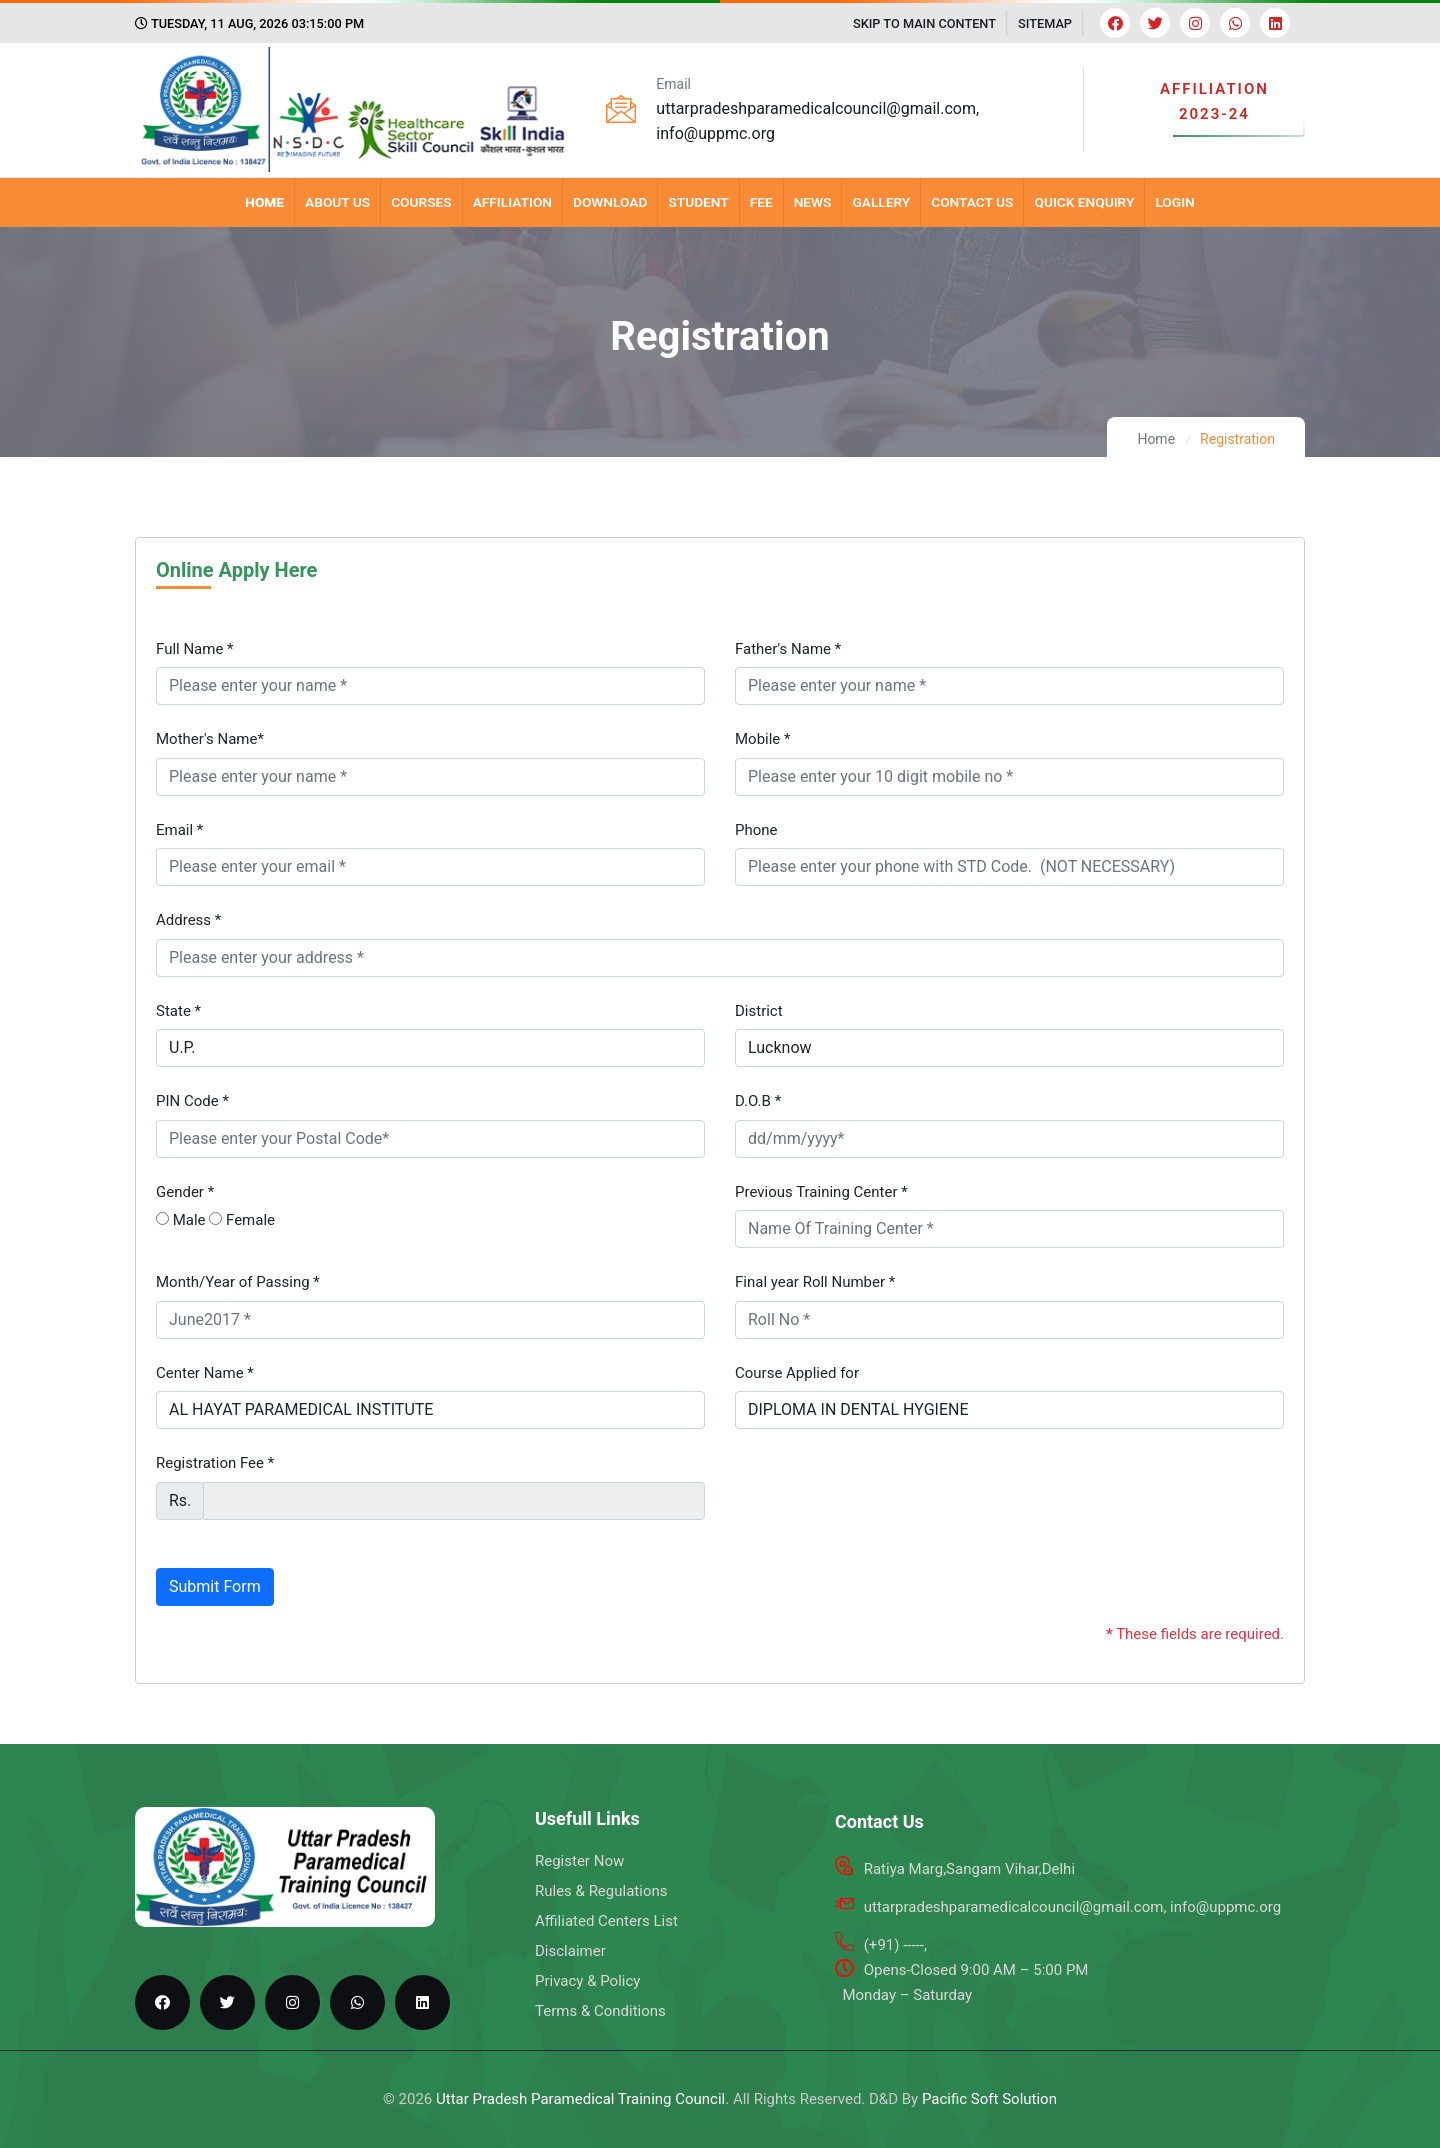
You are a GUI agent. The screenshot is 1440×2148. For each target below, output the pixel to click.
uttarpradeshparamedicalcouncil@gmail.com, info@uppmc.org (1072, 1907)
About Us (337, 202)
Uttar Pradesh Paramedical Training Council (580, 2099)
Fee (761, 202)
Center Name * (205, 1373)
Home (264, 202)
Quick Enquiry (1084, 202)
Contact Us (972, 202)
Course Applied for (797, 1373)
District (759, 1011)
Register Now (579, 1861)
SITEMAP (1045, 23)
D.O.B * (758, 1101)
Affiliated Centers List (606, 1921)
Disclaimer (570, 1951)
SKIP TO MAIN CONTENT (924, 23)
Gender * (185, 1192)
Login (1174, 202)
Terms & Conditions (600, 2011)
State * (178, 1011)
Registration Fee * (215, 1463)
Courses (421, 202)
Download (610, 202)
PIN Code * (192, 1101)
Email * (179, 830)
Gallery (881, 202)
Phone (756, 830)
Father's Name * (788, 649)
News (813, 202)
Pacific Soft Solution (989, 2099)
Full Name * (195, 649)
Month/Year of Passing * (238, 1282)
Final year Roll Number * (815, 1282)
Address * (188, 920)
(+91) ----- (894, 1945)
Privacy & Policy (587, 1981)
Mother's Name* (210, 739)
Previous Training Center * (821, 1192)
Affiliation (512, 202)
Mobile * (763, 739)
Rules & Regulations (601, 1891)
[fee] (454, 1501)
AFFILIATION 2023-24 (1214, 102)
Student (698, 202)
